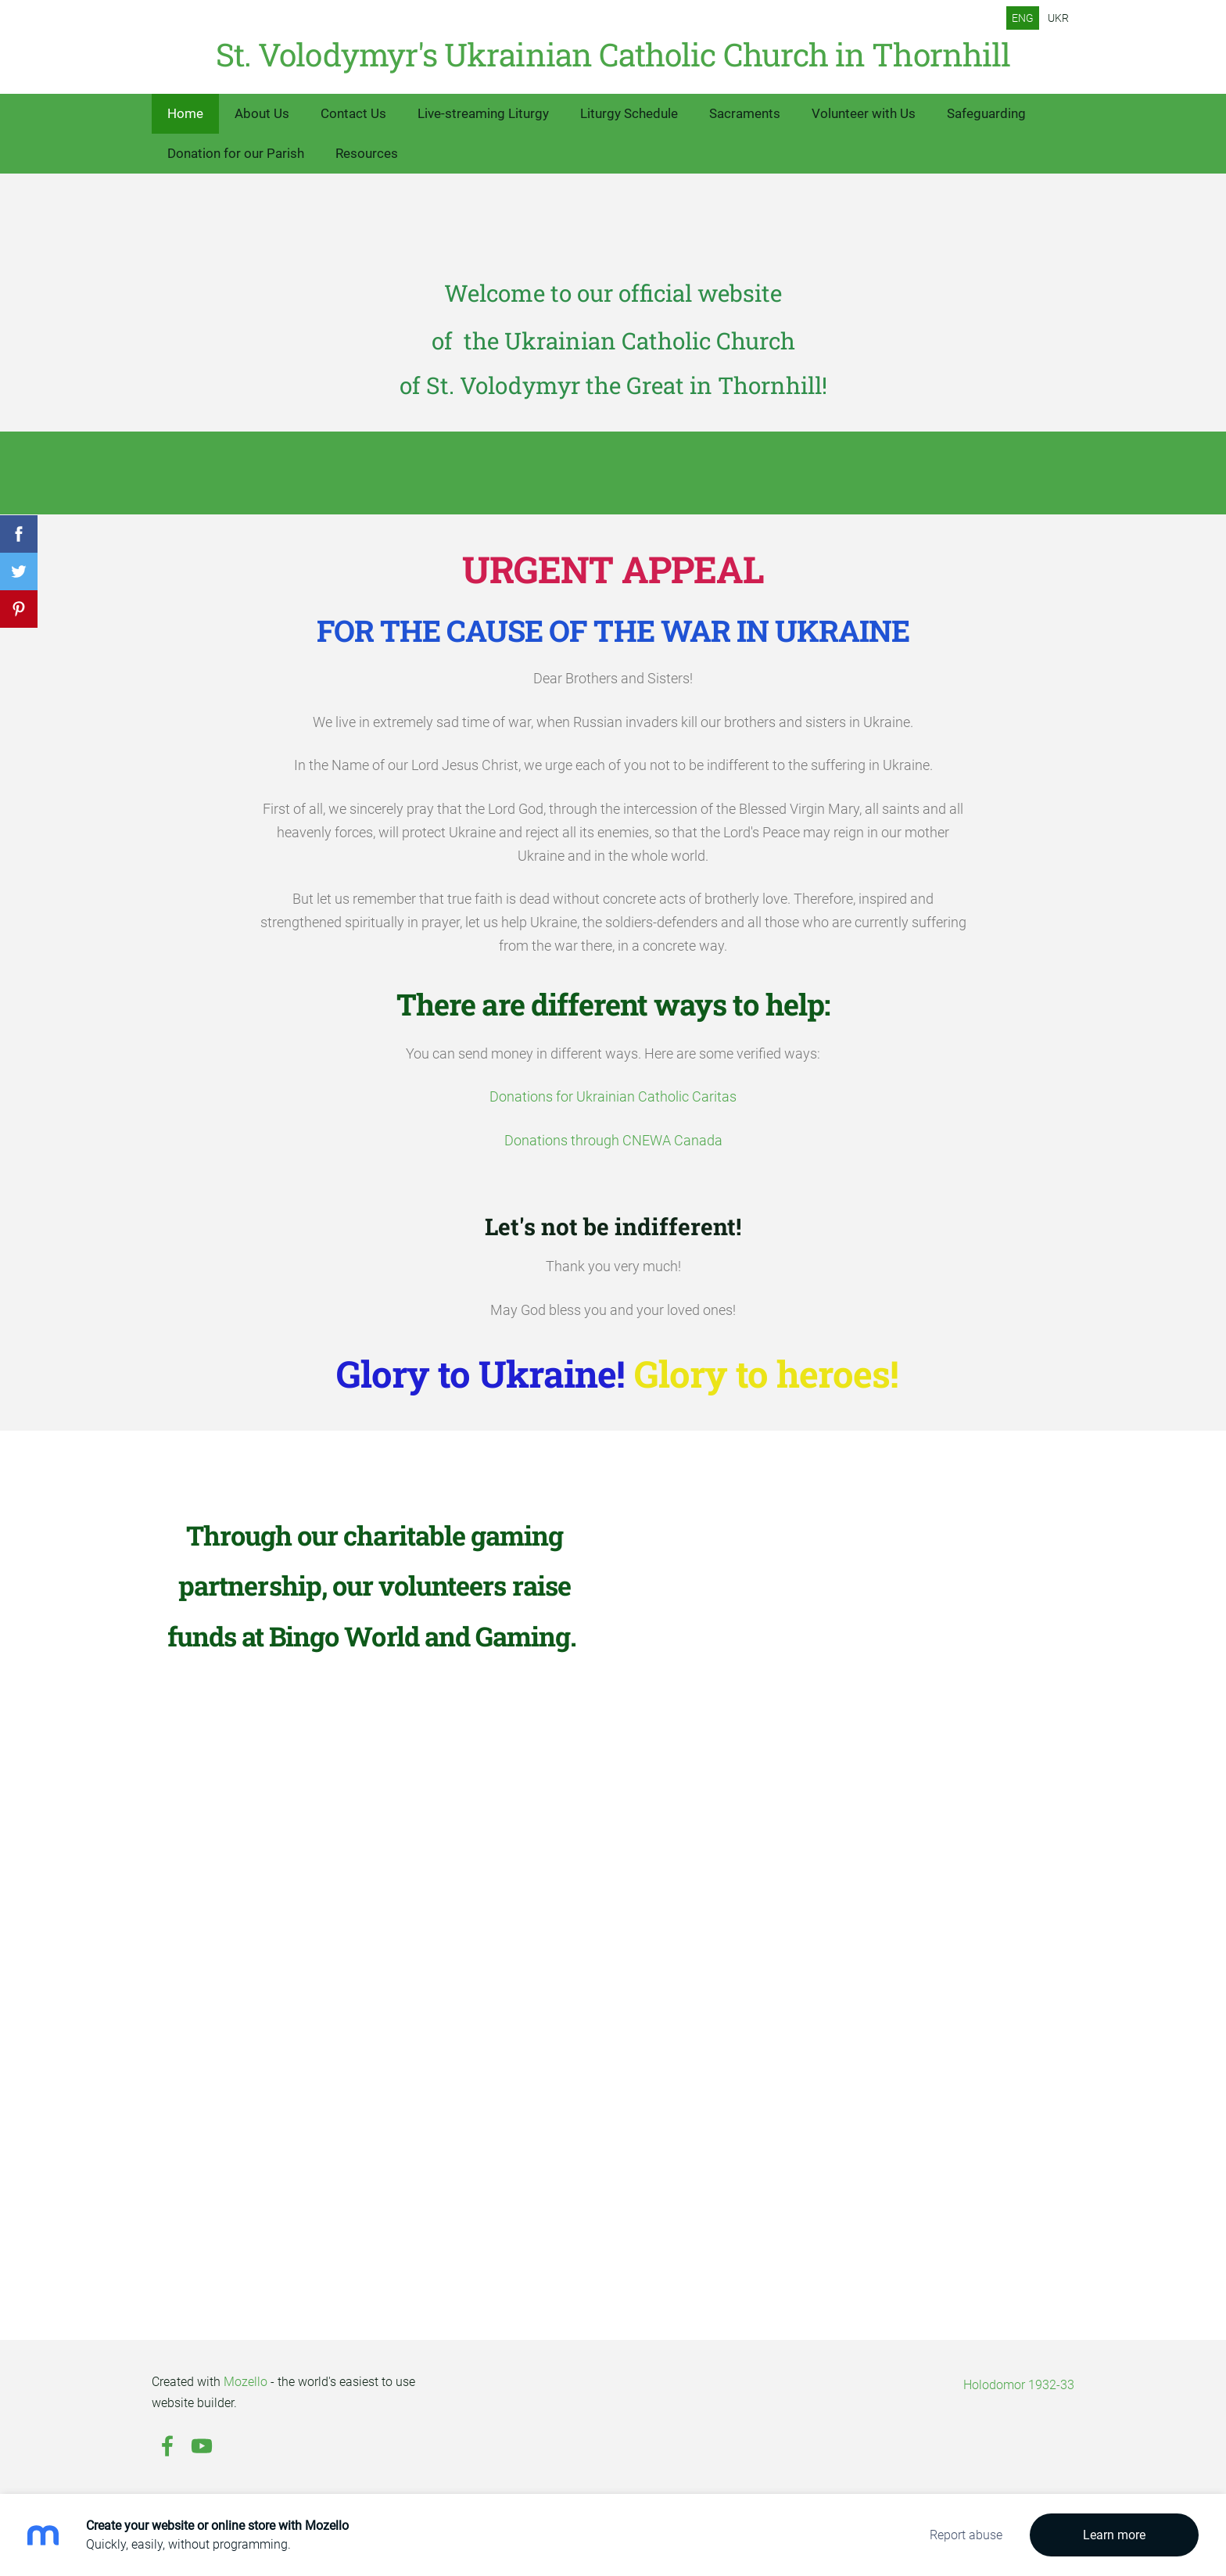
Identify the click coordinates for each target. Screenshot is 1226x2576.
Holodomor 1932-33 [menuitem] (1018, 2384)
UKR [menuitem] (1058, 18)
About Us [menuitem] (262, 113)
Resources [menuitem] (366, 153)
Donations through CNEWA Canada (613, 1140)
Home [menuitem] (185, 113)
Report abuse (966, 2535)
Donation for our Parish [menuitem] (235, 153)
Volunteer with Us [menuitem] (864, 113)
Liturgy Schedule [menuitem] (629, 113)
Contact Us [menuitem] (353, 113)
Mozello (245, 2381)
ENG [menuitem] (1023, 18)
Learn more (1114, 2535)
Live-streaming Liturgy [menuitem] (483, 113)
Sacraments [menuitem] (744, 113)
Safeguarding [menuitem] (986, 113)
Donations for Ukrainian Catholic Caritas (613, 1097)
